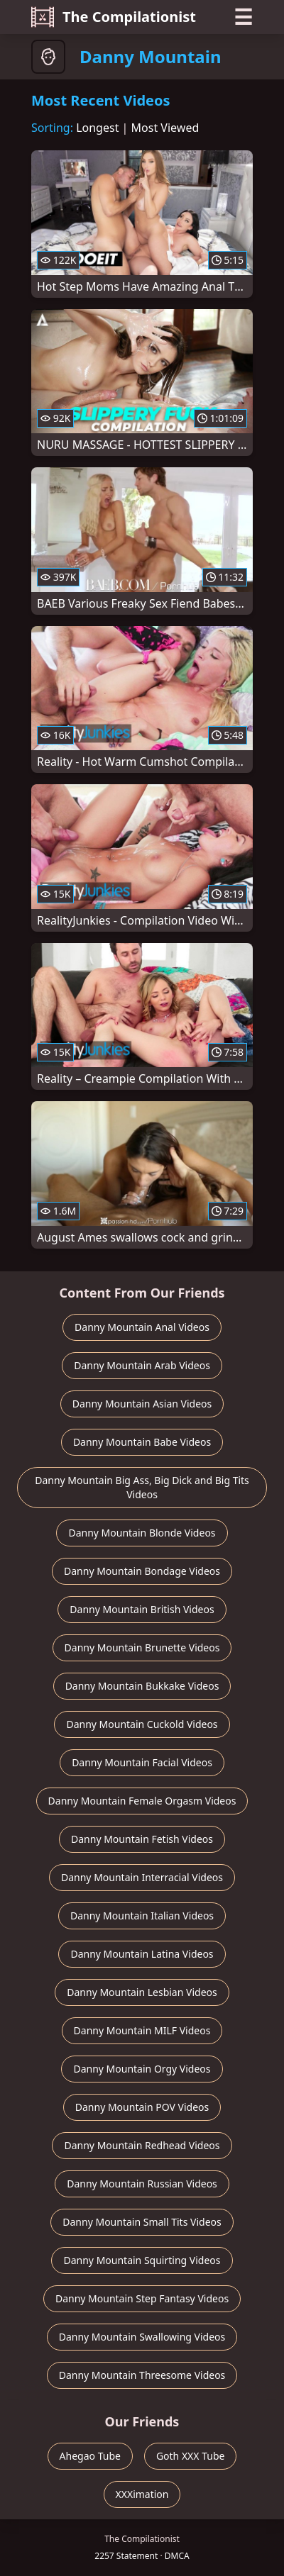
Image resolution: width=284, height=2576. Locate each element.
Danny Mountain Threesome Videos (142, 2375)
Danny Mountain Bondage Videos (142, 1571)
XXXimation (142, 2494)
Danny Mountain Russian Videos (142, 2183)
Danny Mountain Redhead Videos (141, 2145)
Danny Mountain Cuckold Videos (141, 1724)
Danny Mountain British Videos (142, 1609)
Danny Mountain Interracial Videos (142, 1877)
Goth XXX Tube (190, 2456)
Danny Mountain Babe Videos (142, 1442)
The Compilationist (113, 17)
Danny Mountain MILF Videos (142, 2030)
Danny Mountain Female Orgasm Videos (142, 1800)
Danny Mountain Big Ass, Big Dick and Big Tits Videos (142, 1487)
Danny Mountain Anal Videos (142, 1327)
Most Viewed (165, 127)
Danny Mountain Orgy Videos (141, 2068)
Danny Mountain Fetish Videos (142, 1839)
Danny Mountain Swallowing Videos (142, 2336)
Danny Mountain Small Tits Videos (141, 2222)
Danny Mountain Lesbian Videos (142, 1992)
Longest (97, 127)
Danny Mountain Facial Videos (142, 1762)
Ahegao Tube (90, 2456)
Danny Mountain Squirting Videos (141, 2260)
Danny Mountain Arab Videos (142, 1365)
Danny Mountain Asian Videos (142, 1403)
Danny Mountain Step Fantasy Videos (142, 2298)
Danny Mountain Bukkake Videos (142, 1686)
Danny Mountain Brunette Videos (142, 1647)
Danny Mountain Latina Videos (141, 1954)
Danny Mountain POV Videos (142, 2107)
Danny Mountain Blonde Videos (141, 1532)
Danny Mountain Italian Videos (142, 1915)
